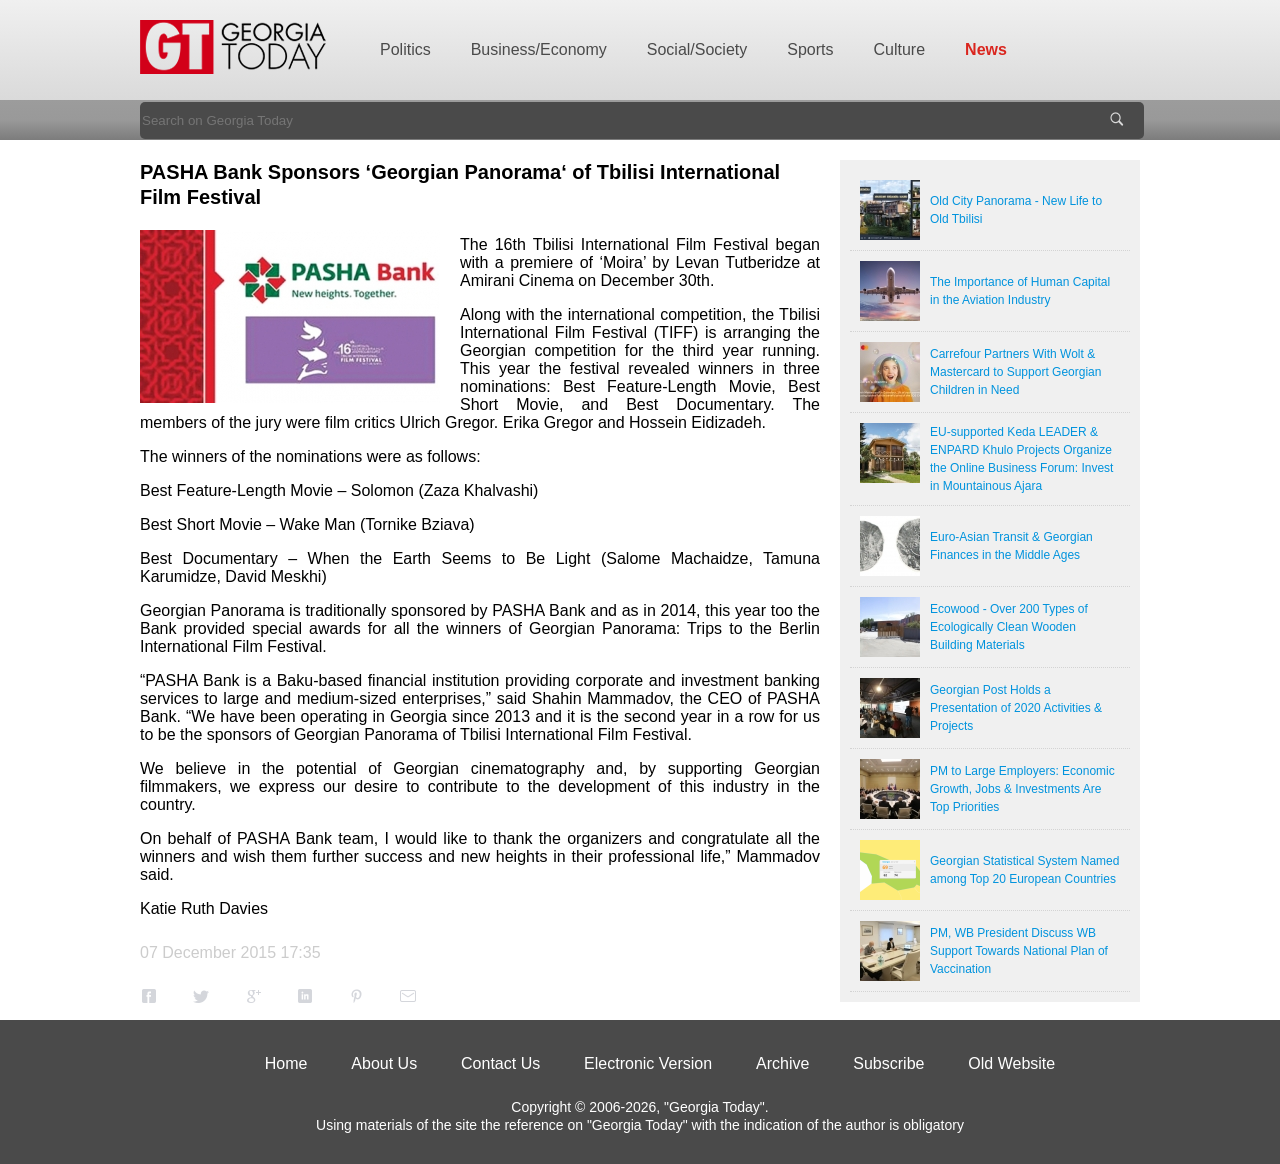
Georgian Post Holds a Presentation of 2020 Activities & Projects (1016, 708)
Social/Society (697, 49)
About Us (384, 1063)
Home (286, 1063)
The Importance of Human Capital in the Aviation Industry (1020, 291)
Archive (782, 1063)
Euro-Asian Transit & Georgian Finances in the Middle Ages (1011, 546)
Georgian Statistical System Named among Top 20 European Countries (1024, 870)
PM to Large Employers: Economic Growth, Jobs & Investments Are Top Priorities (1022, 789)
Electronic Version (648, 1063)
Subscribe (888, 1063)
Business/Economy (539, 49)
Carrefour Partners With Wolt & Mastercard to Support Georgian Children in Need (1015, 372)
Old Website (1011, 1063)
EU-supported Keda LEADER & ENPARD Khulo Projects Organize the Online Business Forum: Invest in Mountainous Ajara (1021, 459)
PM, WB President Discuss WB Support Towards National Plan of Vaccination (1019, 951)
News (986, 49)
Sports (810, 49)
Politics (405, 49)
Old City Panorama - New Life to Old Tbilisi (1016, 210)
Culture (900, 49)
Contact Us (500, 1063)
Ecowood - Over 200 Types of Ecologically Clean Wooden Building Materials (1009, 627)
